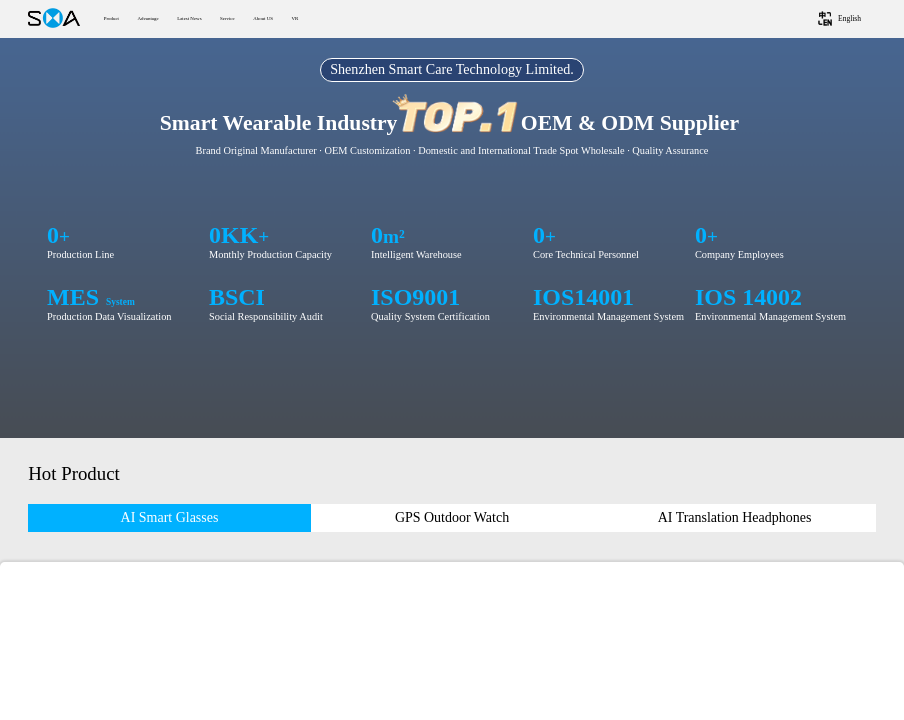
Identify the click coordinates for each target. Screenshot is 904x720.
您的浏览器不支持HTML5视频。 (452, 238)
